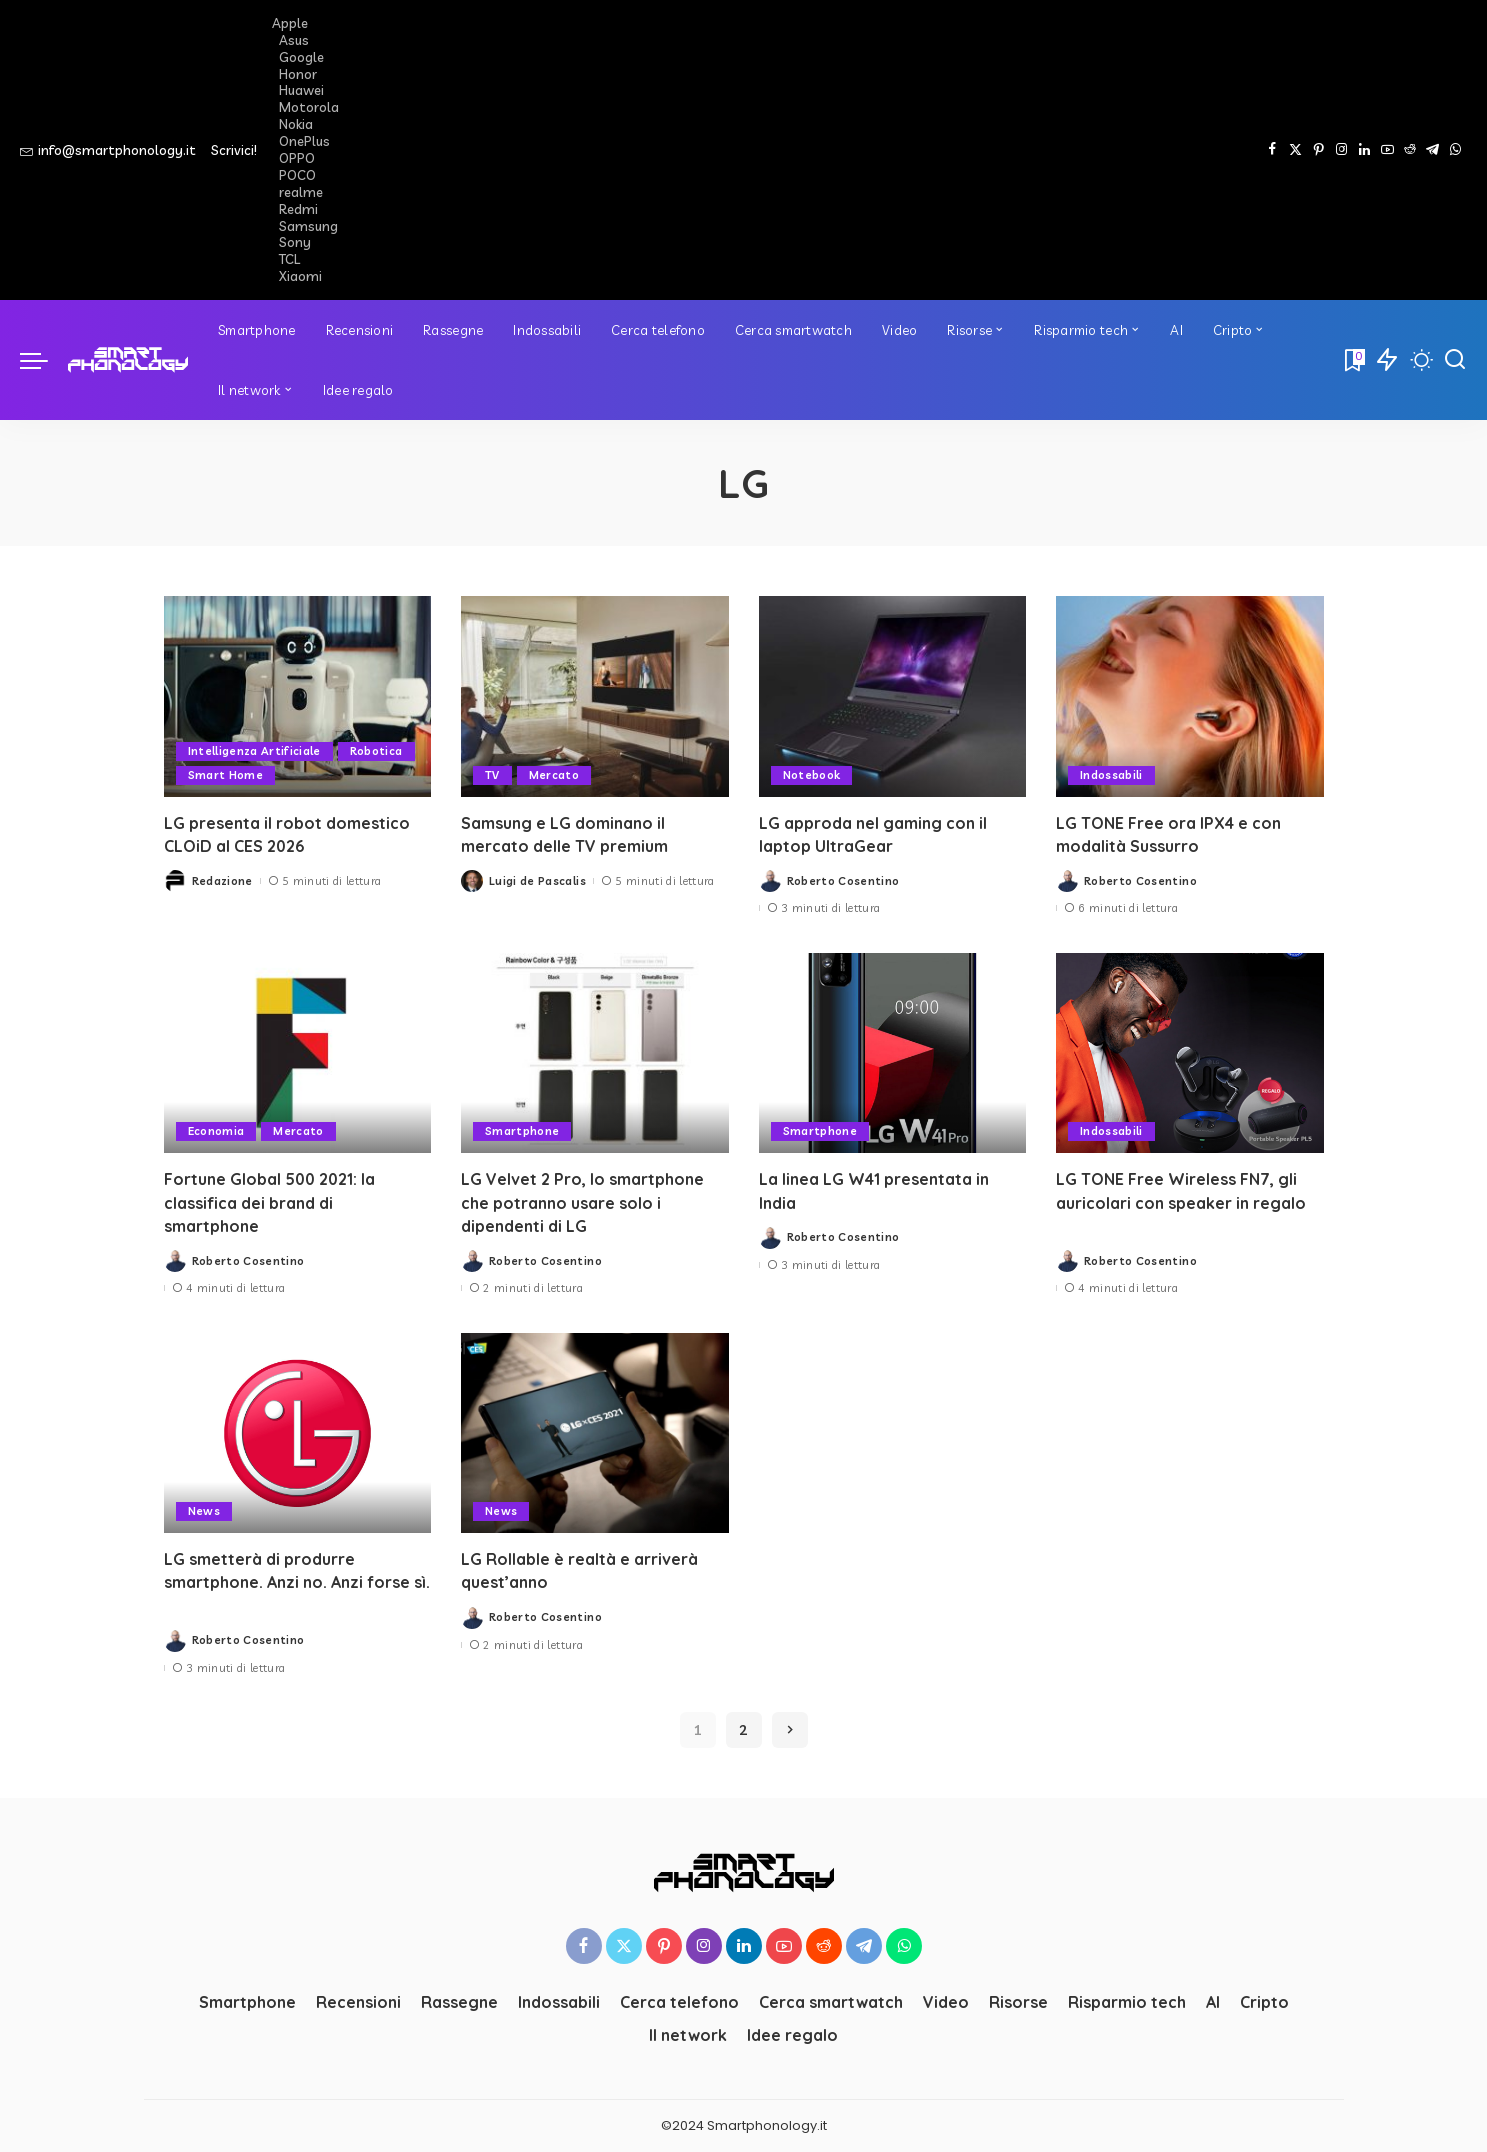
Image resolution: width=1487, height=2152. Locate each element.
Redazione (222, 881)
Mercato (554, 775)
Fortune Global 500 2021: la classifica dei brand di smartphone (271, 1202)
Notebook (812, 775)
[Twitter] (1295, 150)
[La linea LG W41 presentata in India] (893, 1053)
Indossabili (1111, 775)
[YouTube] (1387, 150)
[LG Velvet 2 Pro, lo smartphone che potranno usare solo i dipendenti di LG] (595, 1053)
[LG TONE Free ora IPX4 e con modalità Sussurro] (1190, 696)
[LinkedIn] (1364, 150)
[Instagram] (1341, 150)
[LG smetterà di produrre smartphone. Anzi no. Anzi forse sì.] (298, 1433)
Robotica (377, 751)
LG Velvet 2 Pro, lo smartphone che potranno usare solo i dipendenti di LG (582, 1202)
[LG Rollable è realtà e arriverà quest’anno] (595, 1433)
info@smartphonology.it (108, 150)
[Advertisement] (860, 150)
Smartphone (522, 1131)
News (204, 1511)
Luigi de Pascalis (537, 881)
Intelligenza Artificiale (255, 751)
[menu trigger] (44, 360)
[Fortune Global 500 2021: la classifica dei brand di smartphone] (298, 1053)
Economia (216, 1131)
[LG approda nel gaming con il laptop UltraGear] (893, 696)
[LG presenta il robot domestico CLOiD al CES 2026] (298, 696)
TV (492, 775)
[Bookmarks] (1353, 360)
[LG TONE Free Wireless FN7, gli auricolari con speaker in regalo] (1190, 1053)
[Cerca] (1455, 360)
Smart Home (225, 775)
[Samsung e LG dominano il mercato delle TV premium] (595, 696)
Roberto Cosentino (843, 881)
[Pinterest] (1318, 150)
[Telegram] (1432, 150)
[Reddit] (1410, 150)
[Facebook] (1272, 150)
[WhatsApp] (1455, 150)
